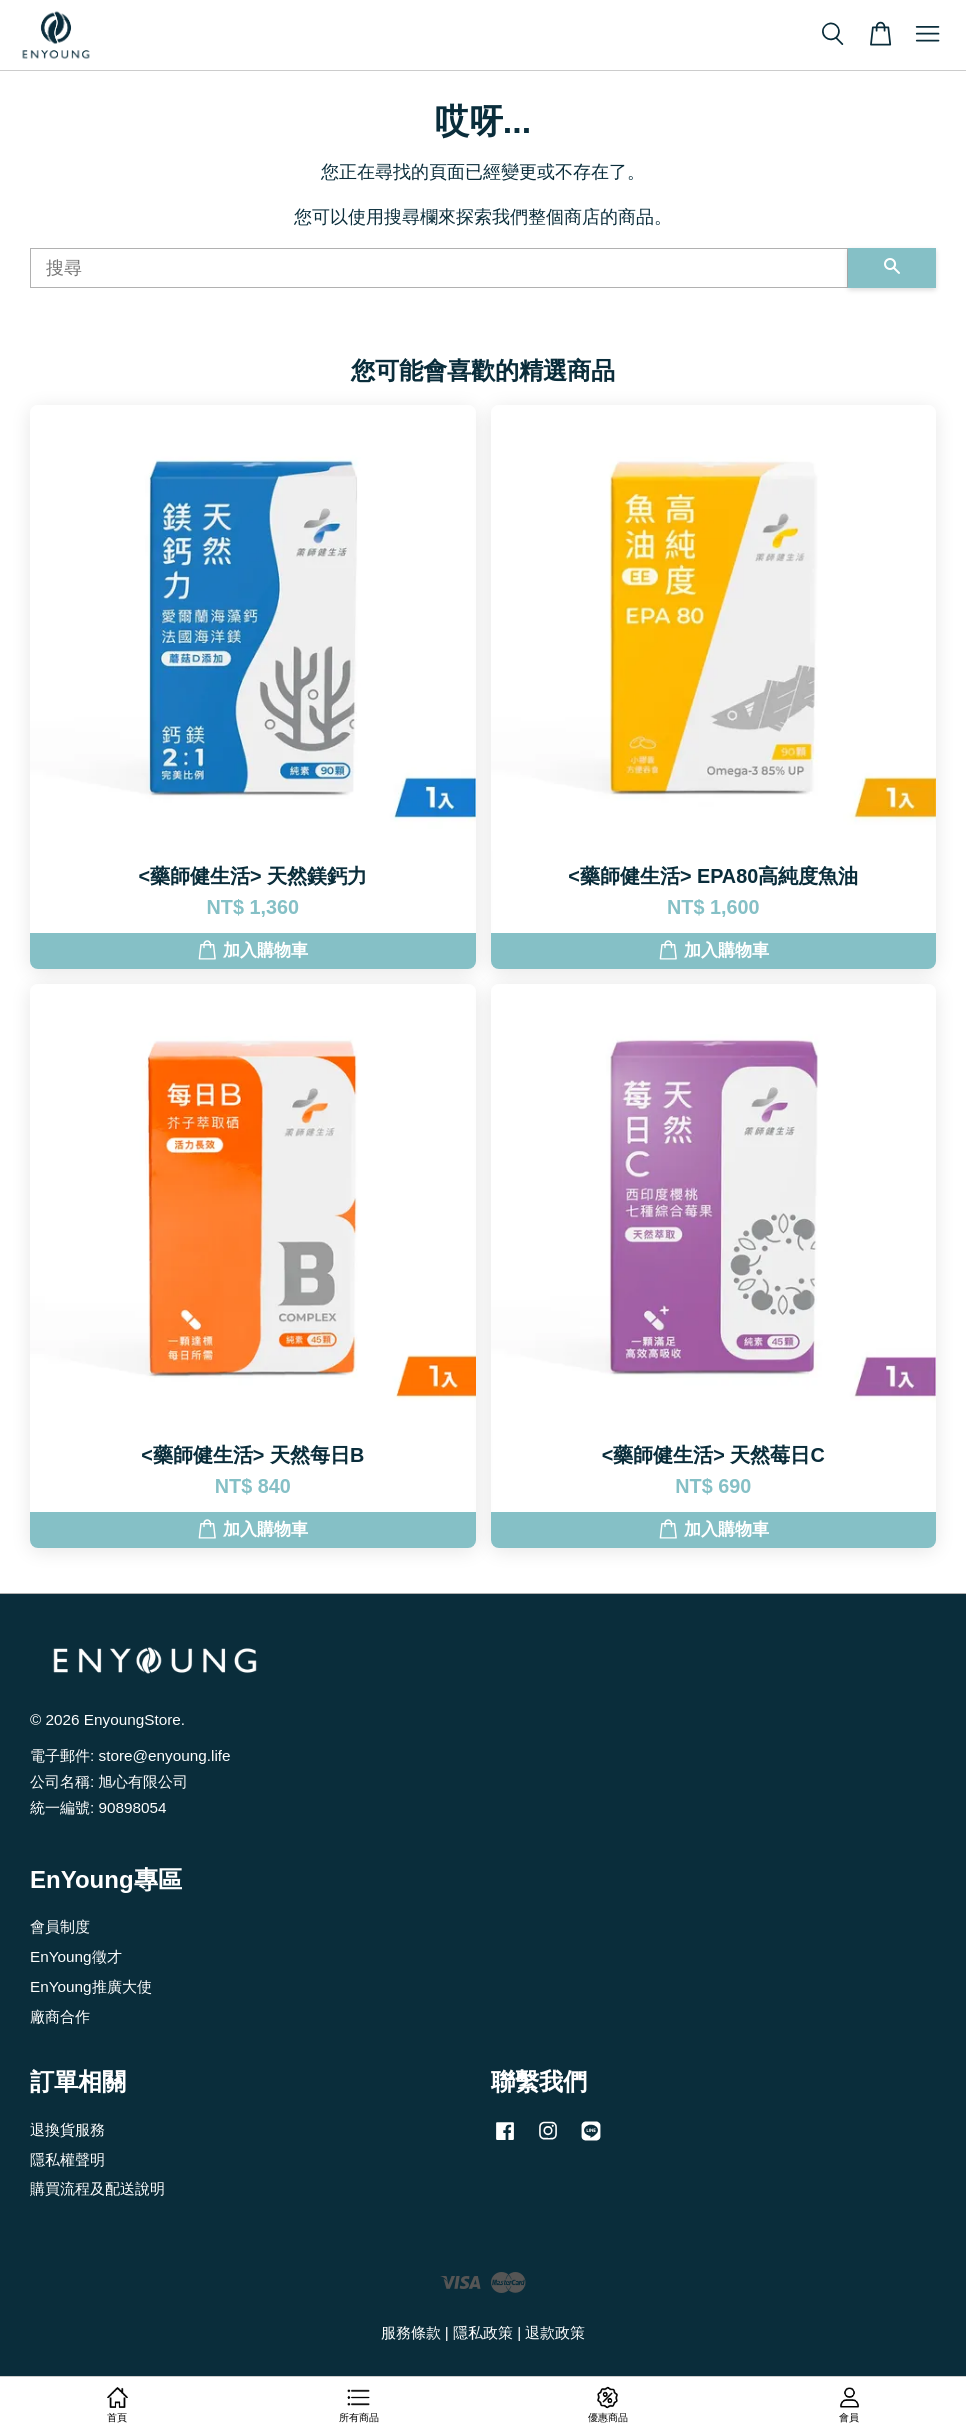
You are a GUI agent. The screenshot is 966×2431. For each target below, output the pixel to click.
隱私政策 (483, 2332)
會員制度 (60, 1926)
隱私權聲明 (67, 2159)
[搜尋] (439, 268)
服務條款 (411, 2332)
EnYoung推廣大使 (91, 1986)
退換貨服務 (67, 2129)
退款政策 (555, 2332)
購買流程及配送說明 (97, 2188)
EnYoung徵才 (76, 1956)
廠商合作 (60, 2016)
